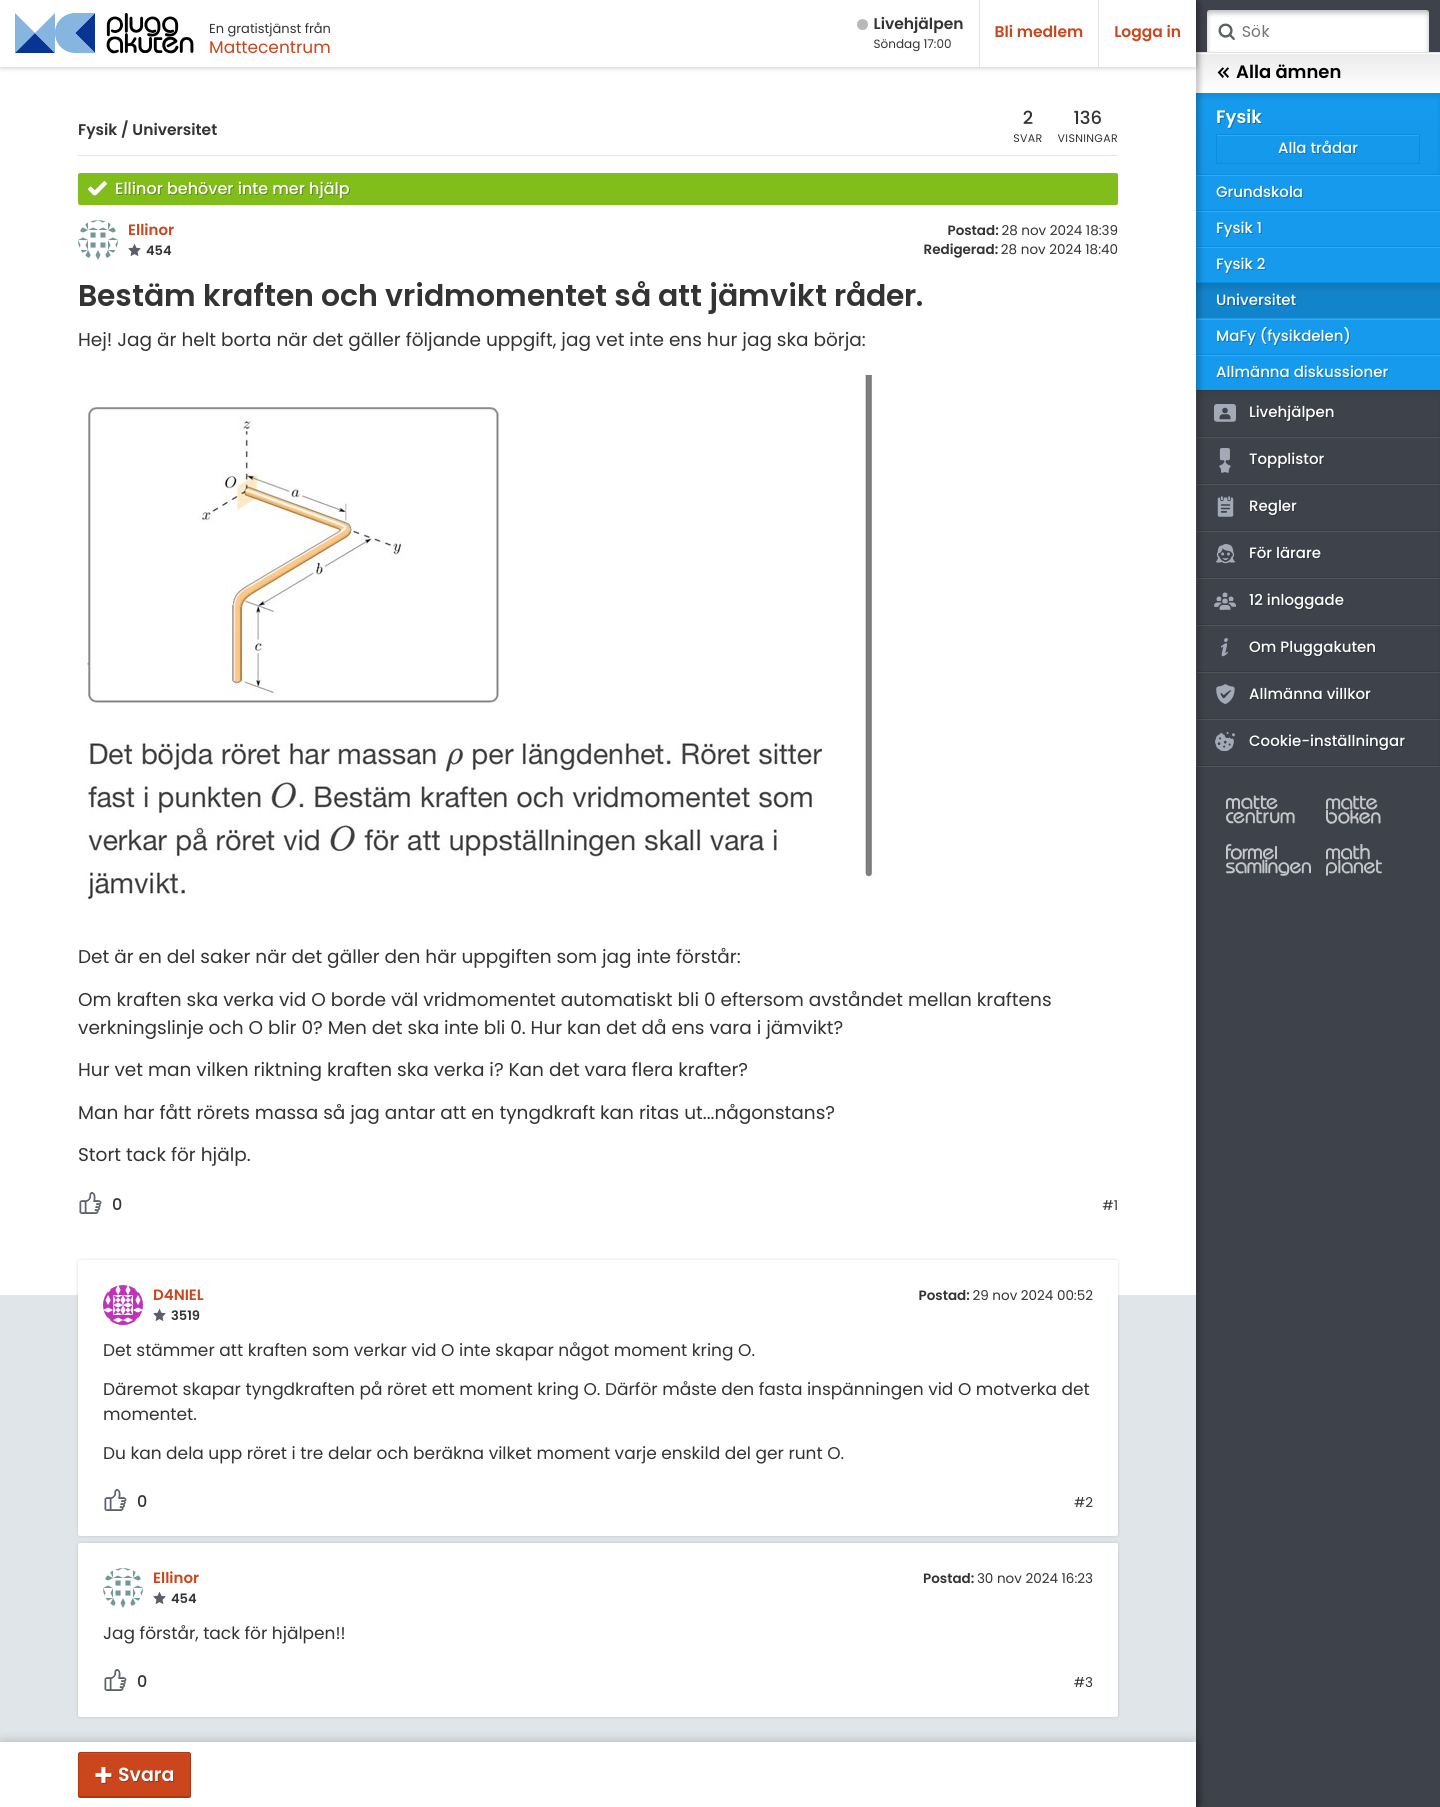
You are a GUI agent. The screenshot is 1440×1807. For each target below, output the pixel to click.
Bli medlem (1039, 32)
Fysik (97, 130)
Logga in (1147, 32)
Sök (1226, 32)
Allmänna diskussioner (1302, 372)
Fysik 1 (1239, 228)
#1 (1110, 1206)
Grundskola (1259, 192)
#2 (1083, 1503)
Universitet (174, 130)
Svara (146, 1774)
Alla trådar (1318, 148)
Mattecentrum (270, 47)
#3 (1083, 1683)
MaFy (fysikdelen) (1283, 336)
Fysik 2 (1240, 264)
